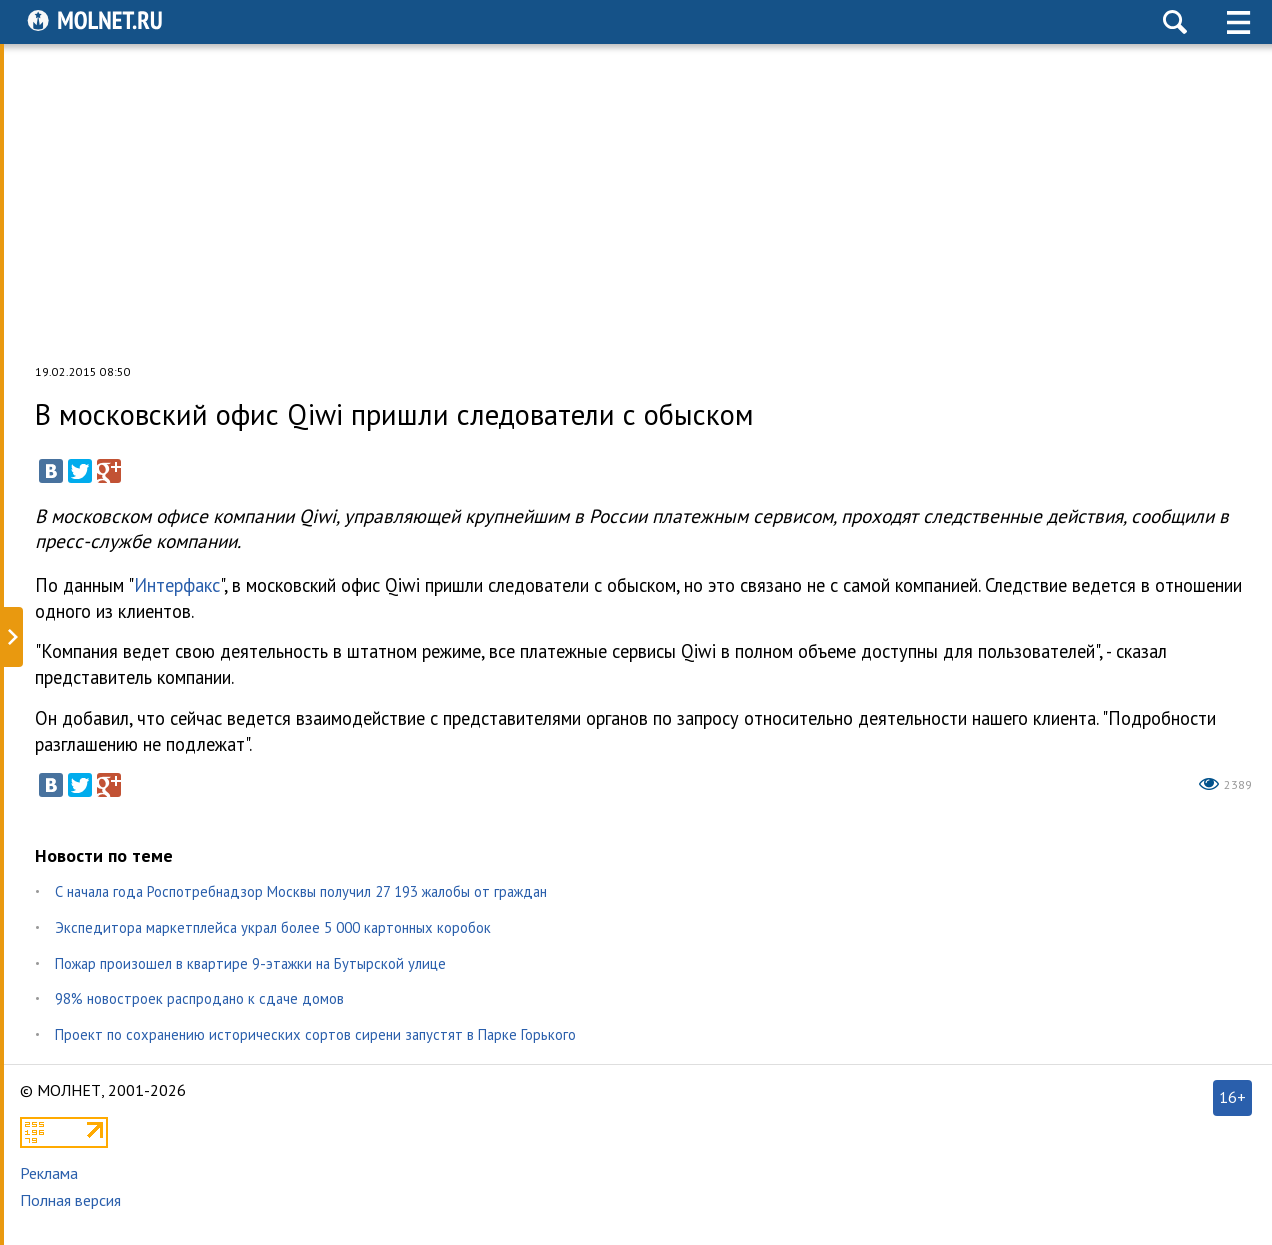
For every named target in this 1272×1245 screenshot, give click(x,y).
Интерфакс (177, 585)
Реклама (49, 1173)
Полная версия (70, 1200)
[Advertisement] (636, 204)
